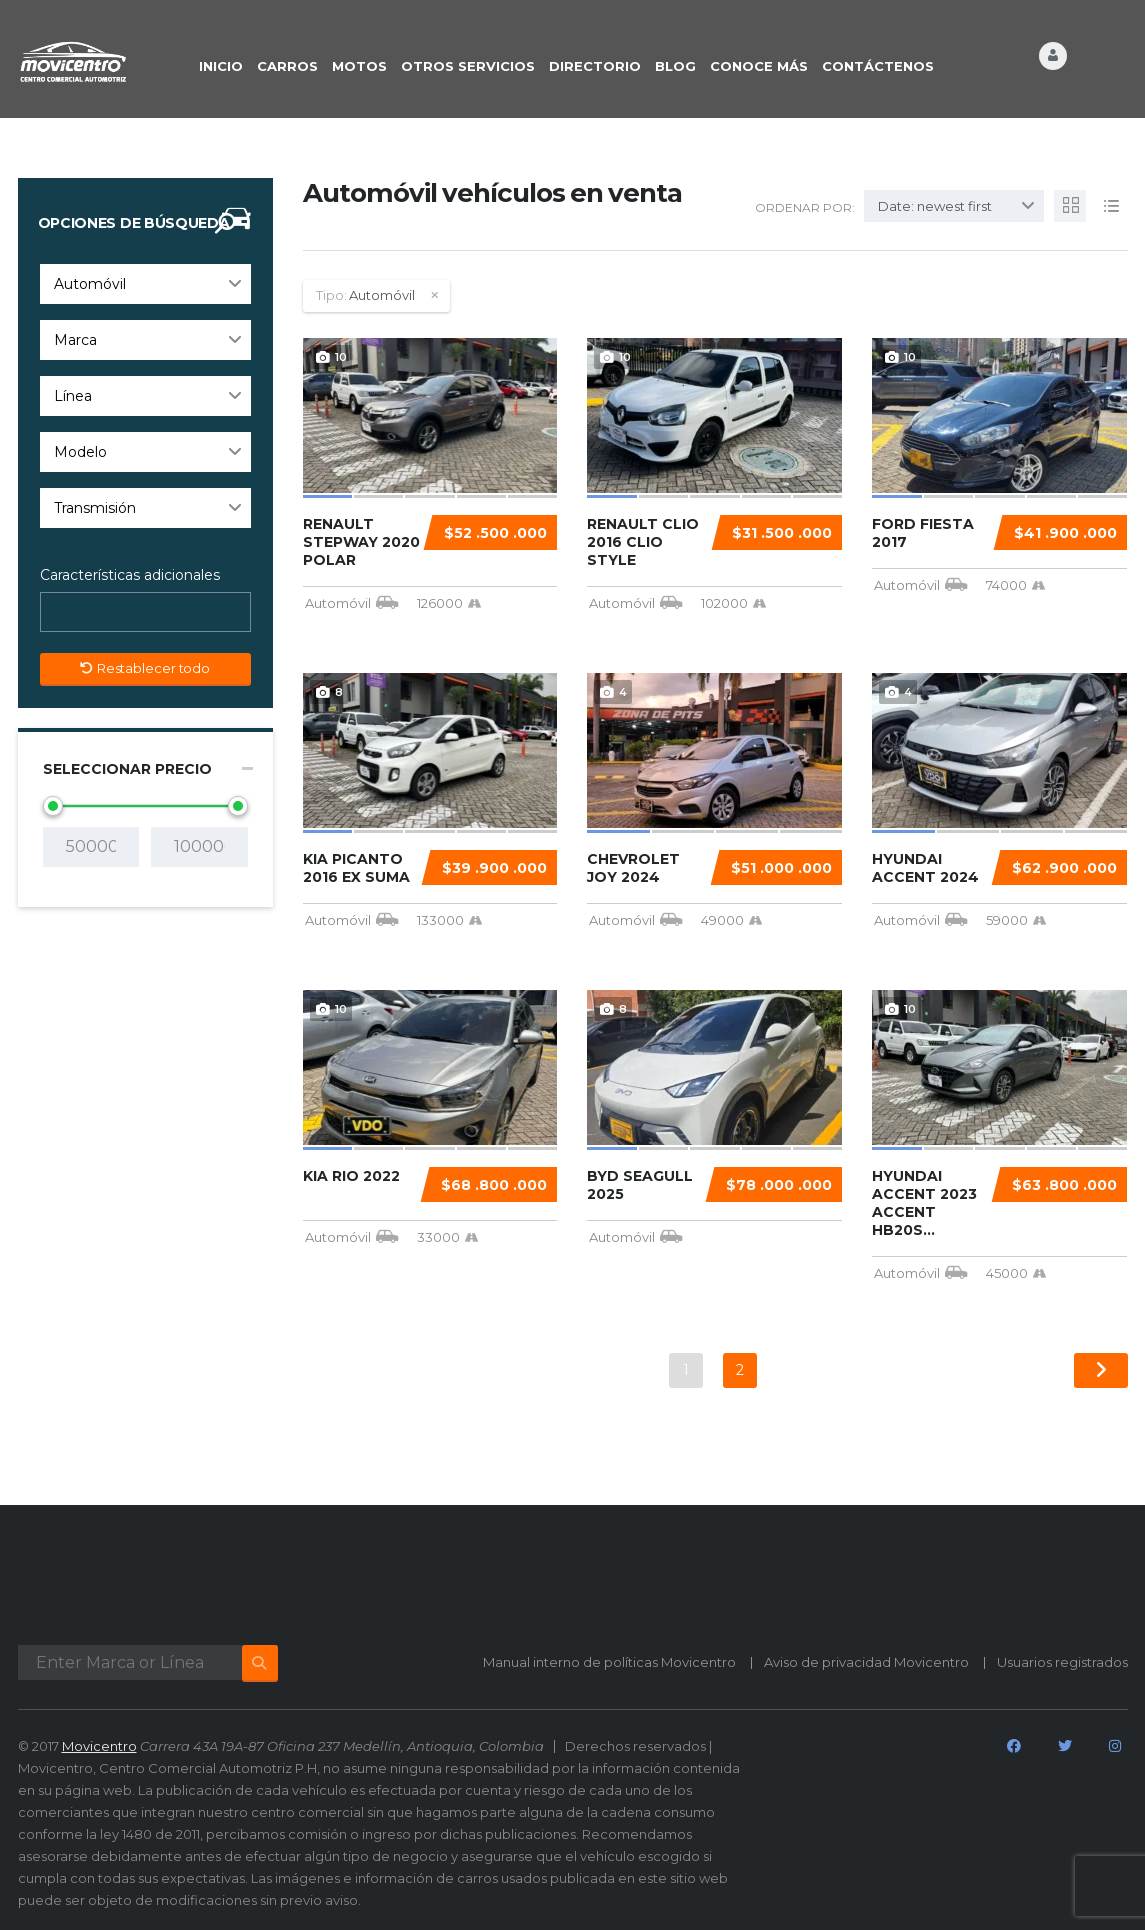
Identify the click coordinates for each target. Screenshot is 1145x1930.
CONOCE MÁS (759, 66)
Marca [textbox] (75, 340)
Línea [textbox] (73, 396)
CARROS (287, 66)
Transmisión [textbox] (95, 508)
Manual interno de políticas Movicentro (609, 1662)
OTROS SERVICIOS (468, 66)
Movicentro (99, 1746)
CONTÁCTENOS (878, 66)
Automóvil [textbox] (90, 284)
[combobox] (145, 284)
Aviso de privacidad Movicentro (866, 1662)
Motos (359, 66)
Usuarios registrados (1062, 1662)
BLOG (675, 66)
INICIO (221, 66)
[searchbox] (64, 613)
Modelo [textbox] (80, 452)
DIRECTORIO (595, 66)
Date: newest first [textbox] (935, 206)
